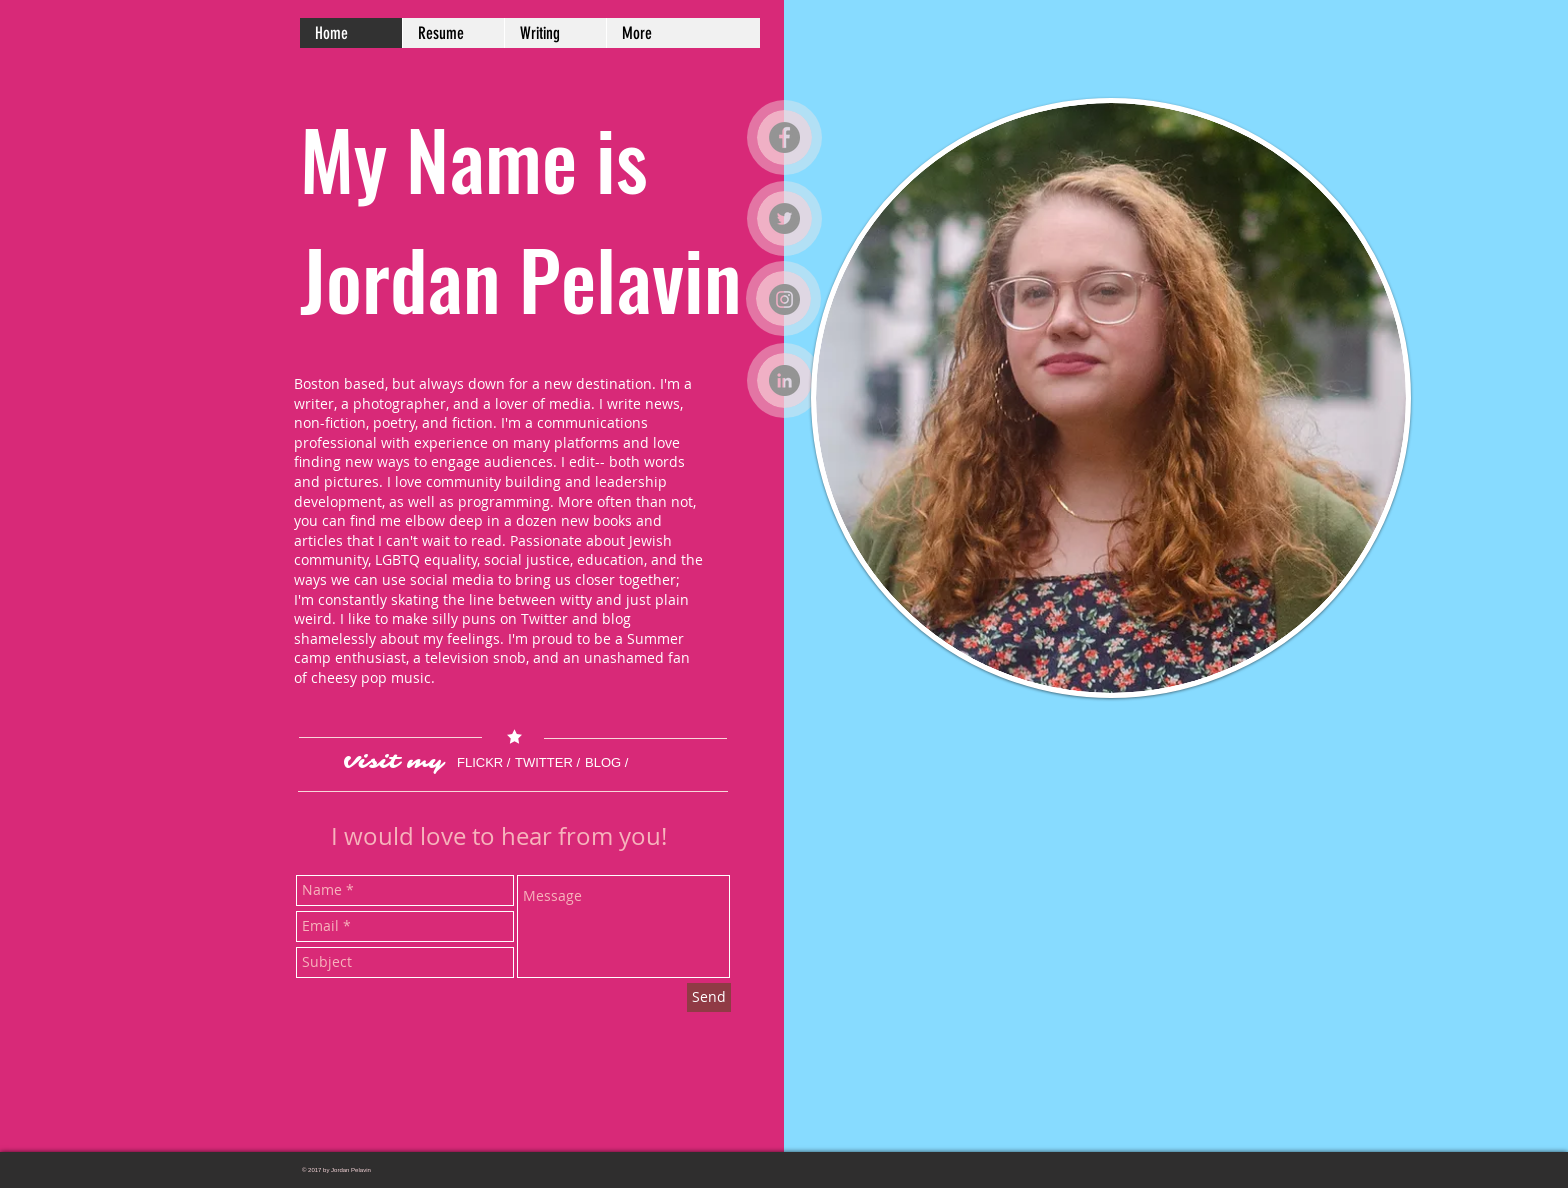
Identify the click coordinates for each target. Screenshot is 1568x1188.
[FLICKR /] (491, 764)
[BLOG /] (615, 764)
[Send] (709, 997)
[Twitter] (784, 218)
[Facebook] (784, 137)
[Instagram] (784, 299)
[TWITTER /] (568, 764)
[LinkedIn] (784, 380)
